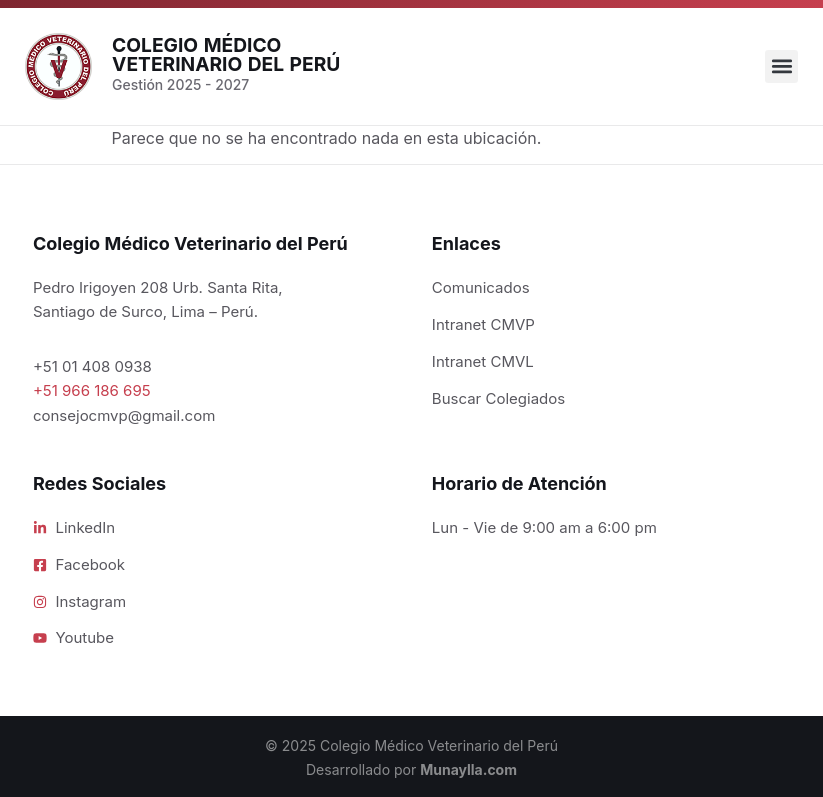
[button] (781, 66)
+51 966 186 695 (92, 390)
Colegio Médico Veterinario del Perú (226, 54)
